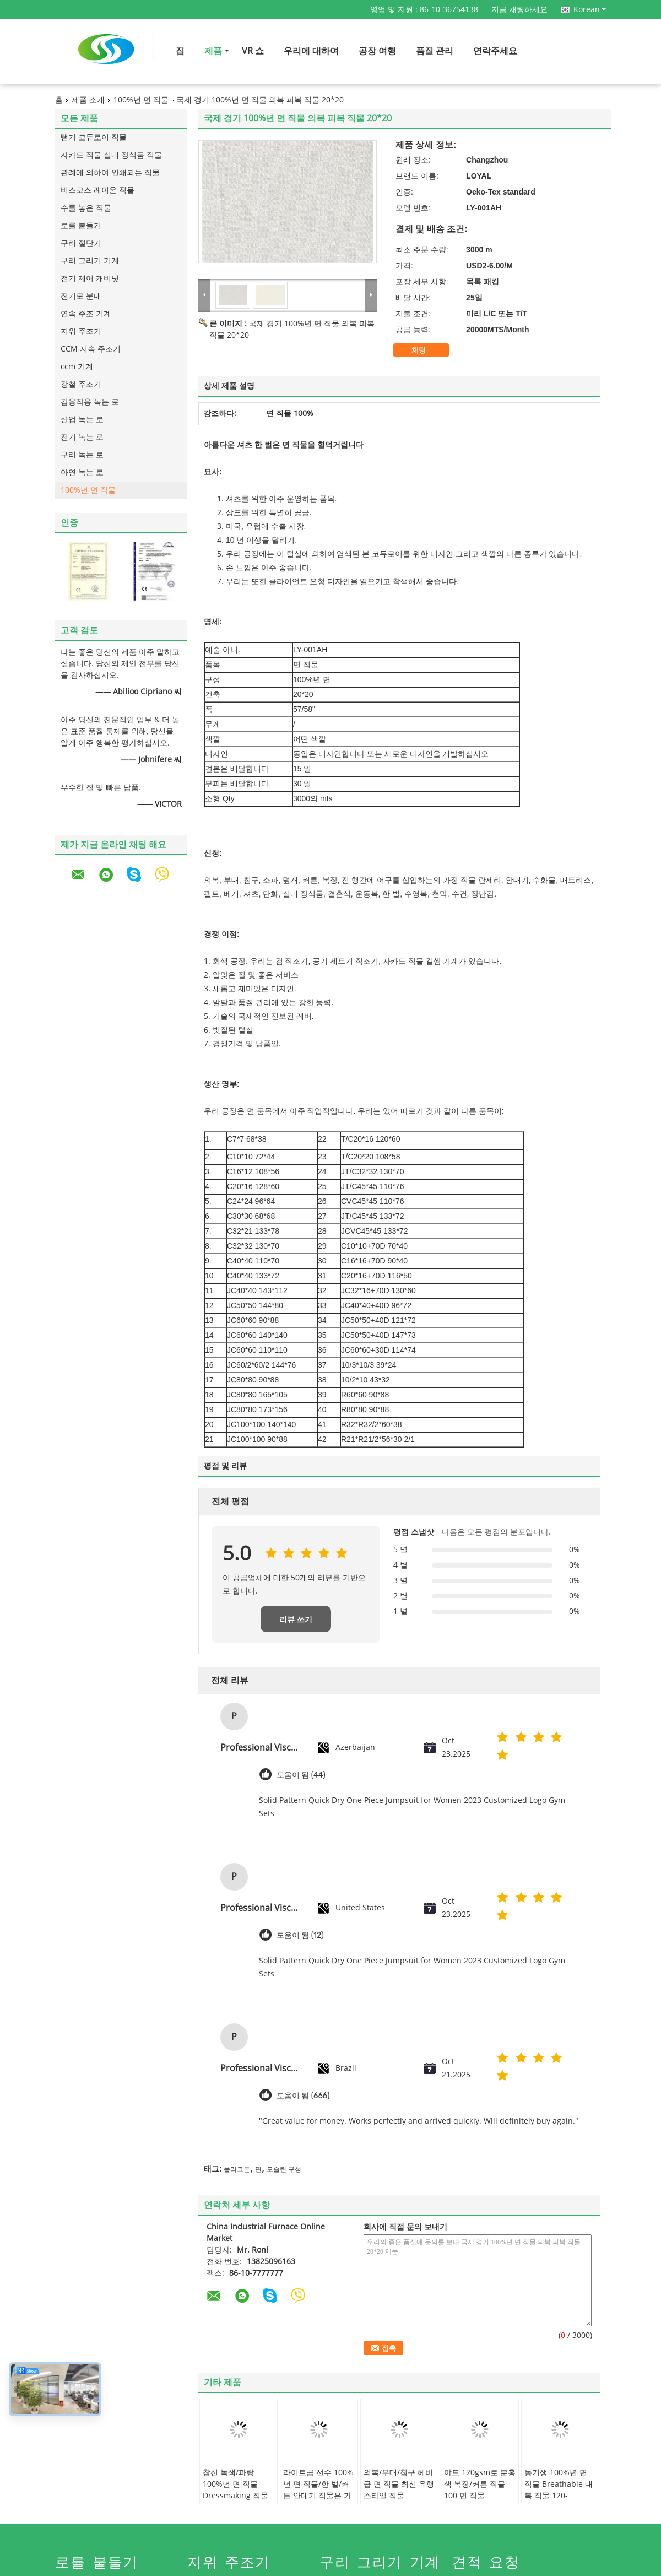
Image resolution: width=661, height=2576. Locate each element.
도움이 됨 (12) (300, 1935)
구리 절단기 (81, 243)
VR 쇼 (253, 51)
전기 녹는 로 (82, 437)
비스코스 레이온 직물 (97, 190)
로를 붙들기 (81, 225)
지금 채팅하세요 (519, 9)
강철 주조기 (81, 384)
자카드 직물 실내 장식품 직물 (111, 155)
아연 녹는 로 (82, 472)
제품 (213, 51)
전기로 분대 (81, 296)
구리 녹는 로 (82, 455)
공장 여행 (377, 51)
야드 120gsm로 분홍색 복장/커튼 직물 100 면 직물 (480, 2484)
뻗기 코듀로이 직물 (94, 137)
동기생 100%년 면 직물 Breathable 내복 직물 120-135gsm (558, 2490)
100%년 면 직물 (141, 100)
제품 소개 (88, 100)
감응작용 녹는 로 (90, 402)
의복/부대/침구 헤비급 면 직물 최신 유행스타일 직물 (399, 2484)
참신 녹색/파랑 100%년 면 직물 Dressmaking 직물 (235, 2484)
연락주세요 (495, 51)
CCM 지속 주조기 (91, 349)
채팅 (426, 350)
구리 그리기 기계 (90, 261)
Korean (589, 9)
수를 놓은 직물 (86, 208)
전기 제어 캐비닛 (90, 278)
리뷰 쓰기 (295, 1619)
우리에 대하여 (311, 51)
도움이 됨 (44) (301, 1775)
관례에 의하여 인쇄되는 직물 (110, 172)
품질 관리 (434, 51)
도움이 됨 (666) (303, 2095)
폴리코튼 (237, 2169)
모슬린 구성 (284, 2169)
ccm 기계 (77, 366)
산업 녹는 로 (82, 419)
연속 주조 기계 (86, 313)
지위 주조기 (81, 331)
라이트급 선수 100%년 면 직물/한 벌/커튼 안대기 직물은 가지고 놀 (318, 2490)
